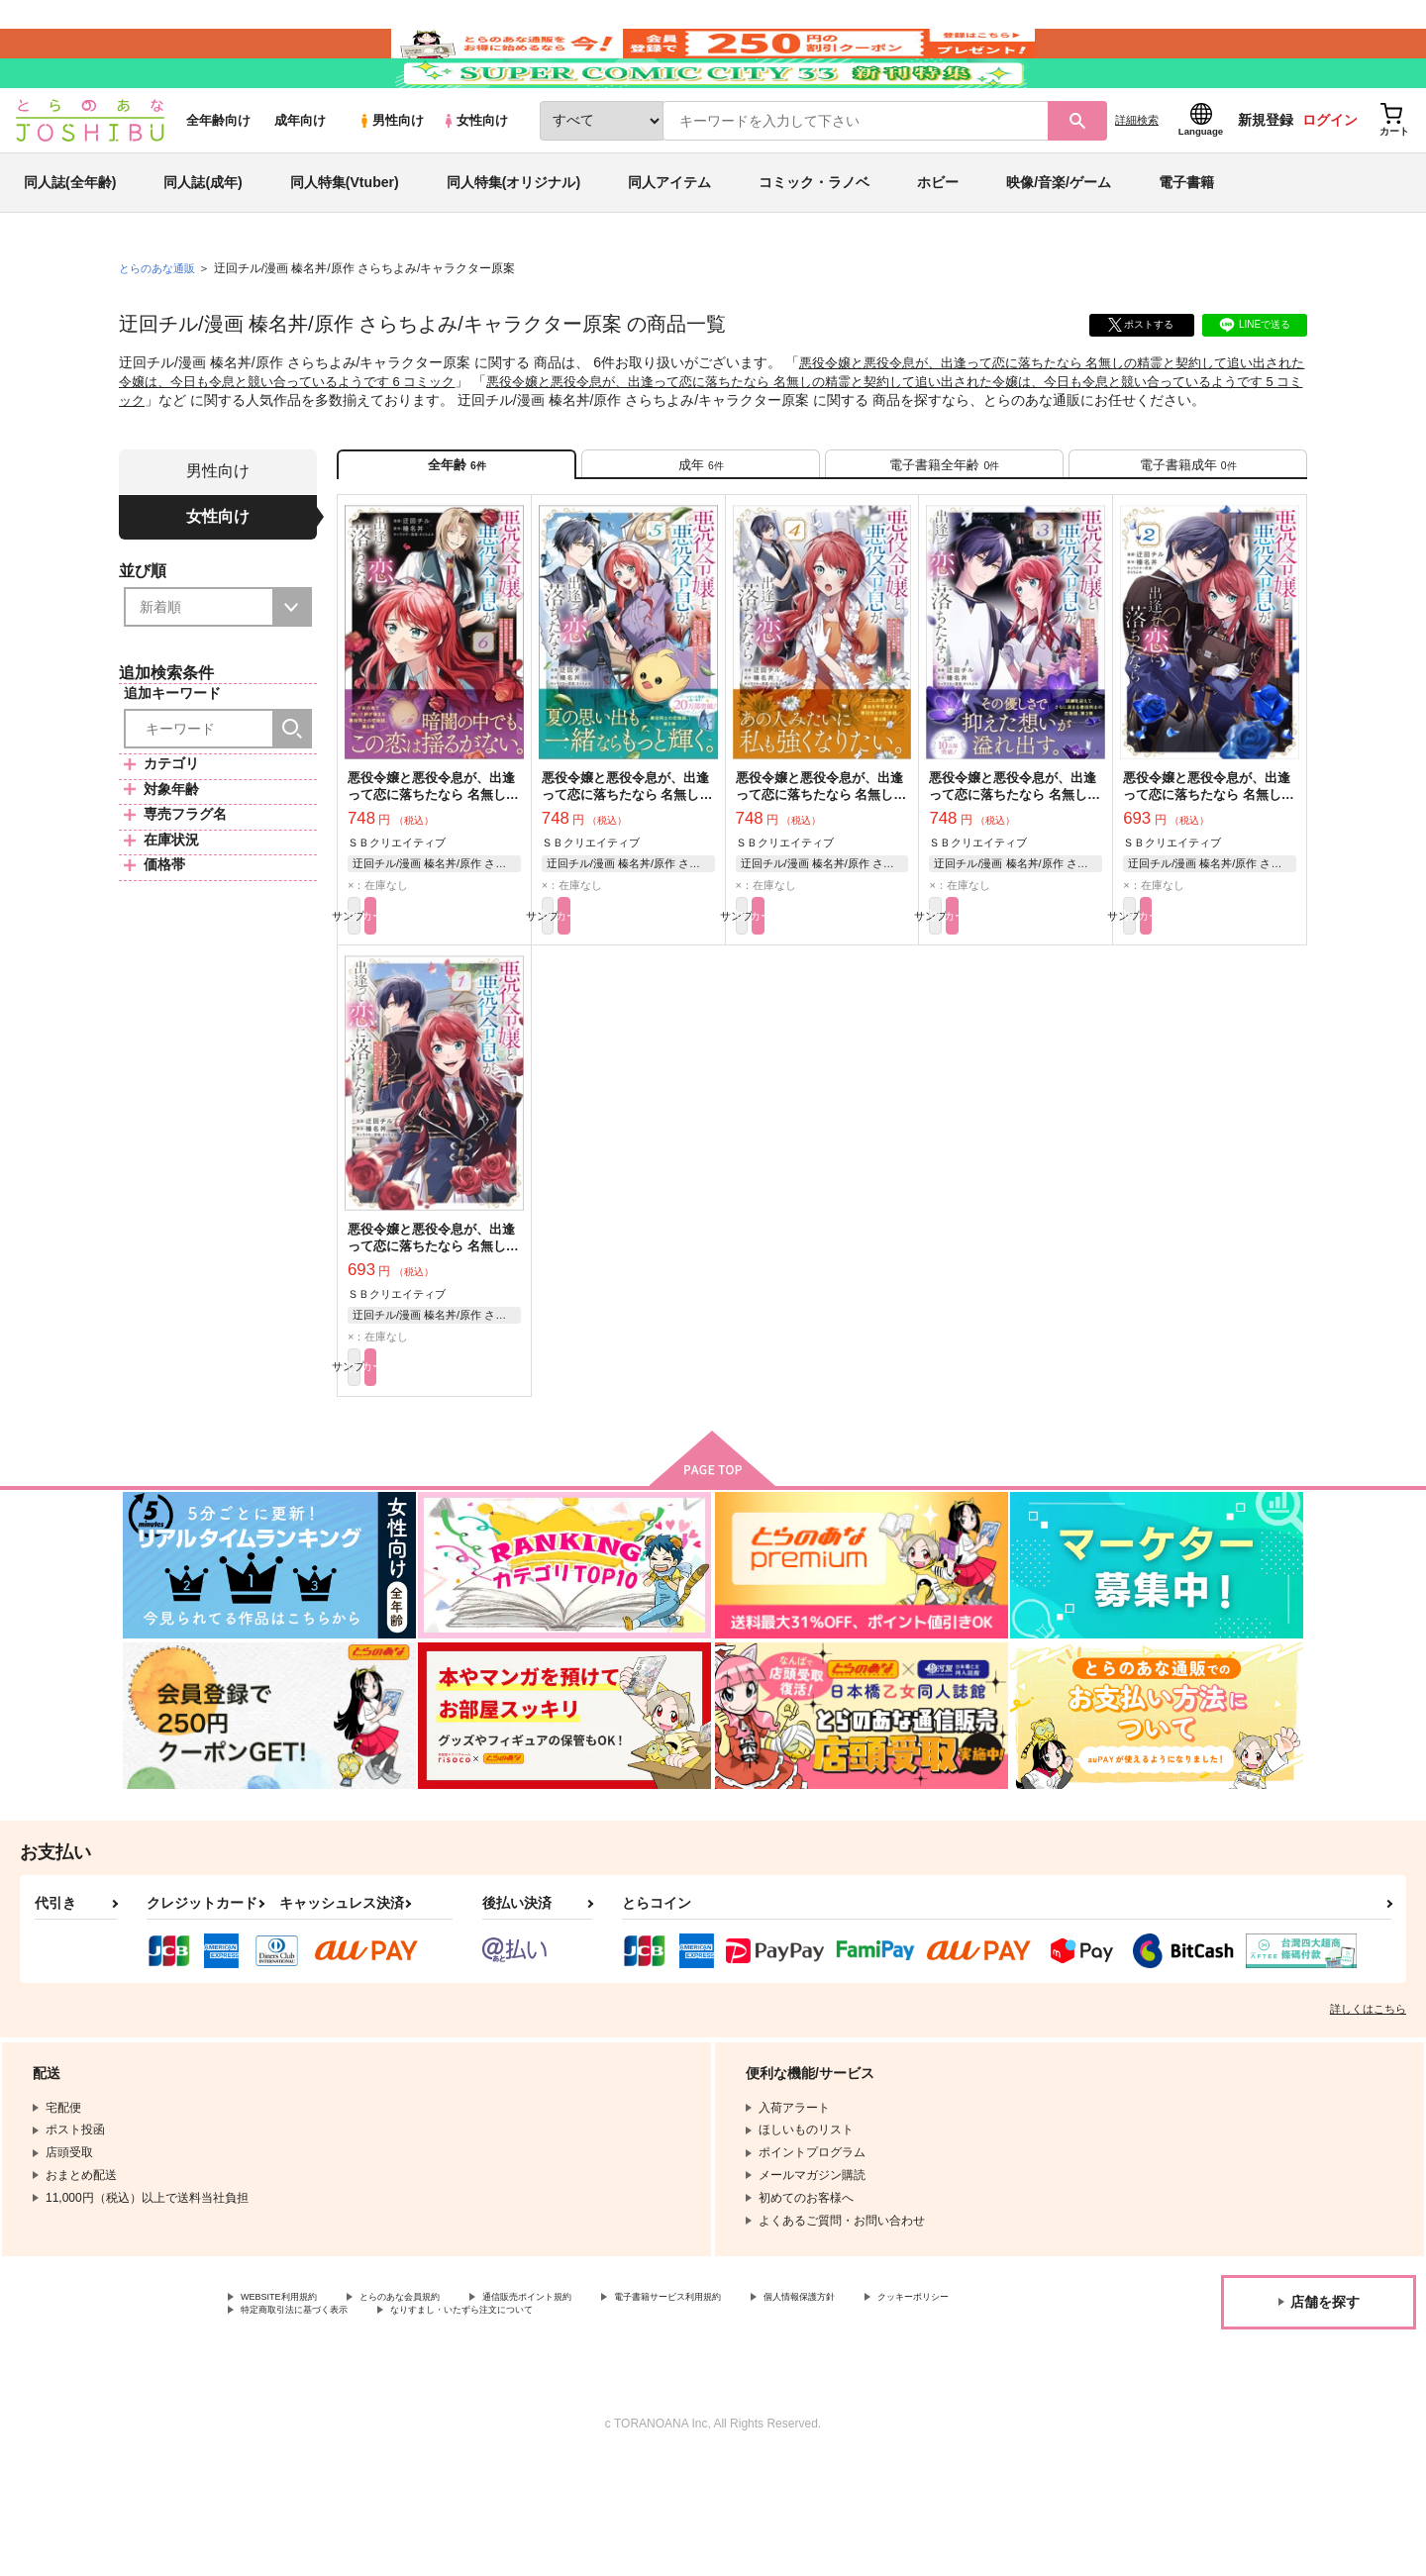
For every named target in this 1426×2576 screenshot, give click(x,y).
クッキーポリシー (288, 2424)
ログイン (1330, 179)
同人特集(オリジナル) (513, 241)
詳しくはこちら (1368, 2117)
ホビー (938, 241)
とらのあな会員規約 (437, 2408)
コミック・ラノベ (814, 241)
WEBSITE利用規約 (291, 2408)
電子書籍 (1186, 241)
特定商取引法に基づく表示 (449, 2424)
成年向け (300, 179)
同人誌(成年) (202, 241)
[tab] (700, 548)
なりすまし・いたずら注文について (658, 2424)
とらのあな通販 (160, 328)
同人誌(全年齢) (70, 241)
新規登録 (1265, 179)
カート (478, 1013)
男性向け (390, 179)
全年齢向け (218, 179)
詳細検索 (1137, 179)
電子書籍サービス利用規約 (766, 2408)
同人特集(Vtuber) (344, 241)
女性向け (475, 179)
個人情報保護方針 (927, 2408)
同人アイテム (669, 241)
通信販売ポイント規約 (593, 2408)
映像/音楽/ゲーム (1058, 241)
